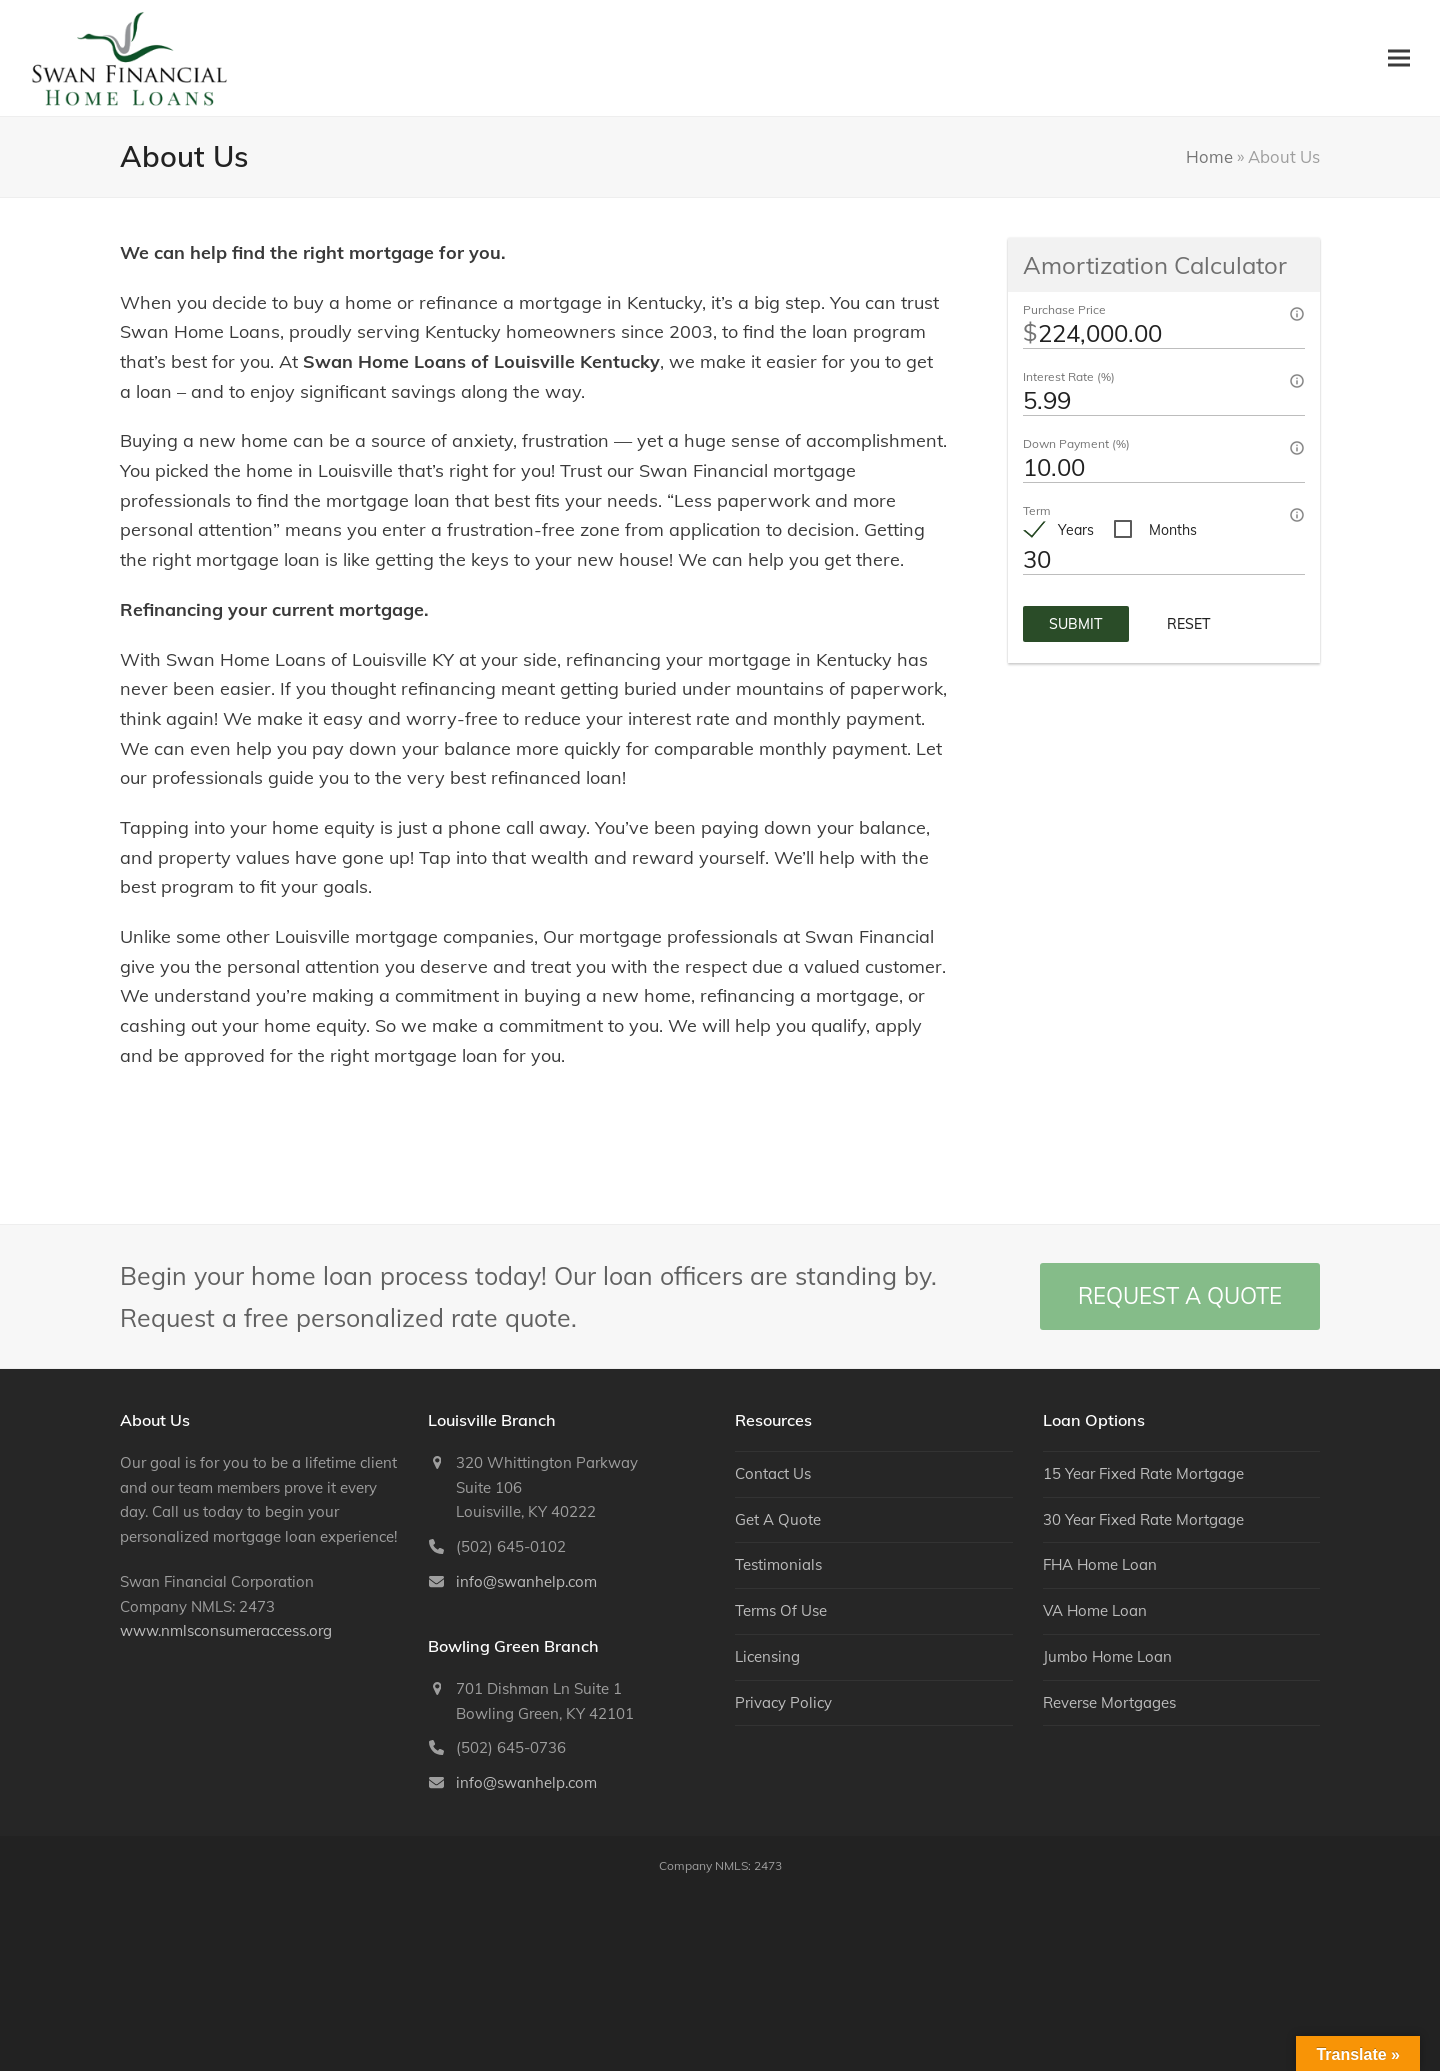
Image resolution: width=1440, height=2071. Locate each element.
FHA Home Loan (1100, 1564)
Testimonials (778, 1564)
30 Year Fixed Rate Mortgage (1143, 1519)
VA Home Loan (1095, 1610)
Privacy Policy (783, 1702)
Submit (1076, 624)
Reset (1189, 624)
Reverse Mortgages (1109, 1702)
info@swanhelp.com (526, 1581)
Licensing (767, 1656)
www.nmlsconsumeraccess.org (226, 1630)
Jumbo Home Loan (1107, 1656)
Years (1076, 530)
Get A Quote (778, 1519)
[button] (1399, 57)
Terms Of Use (781, 1610)
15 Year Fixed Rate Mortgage (1143, 1473)
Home (1209, 156)
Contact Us (773, 1473)
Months (1173, 530)
